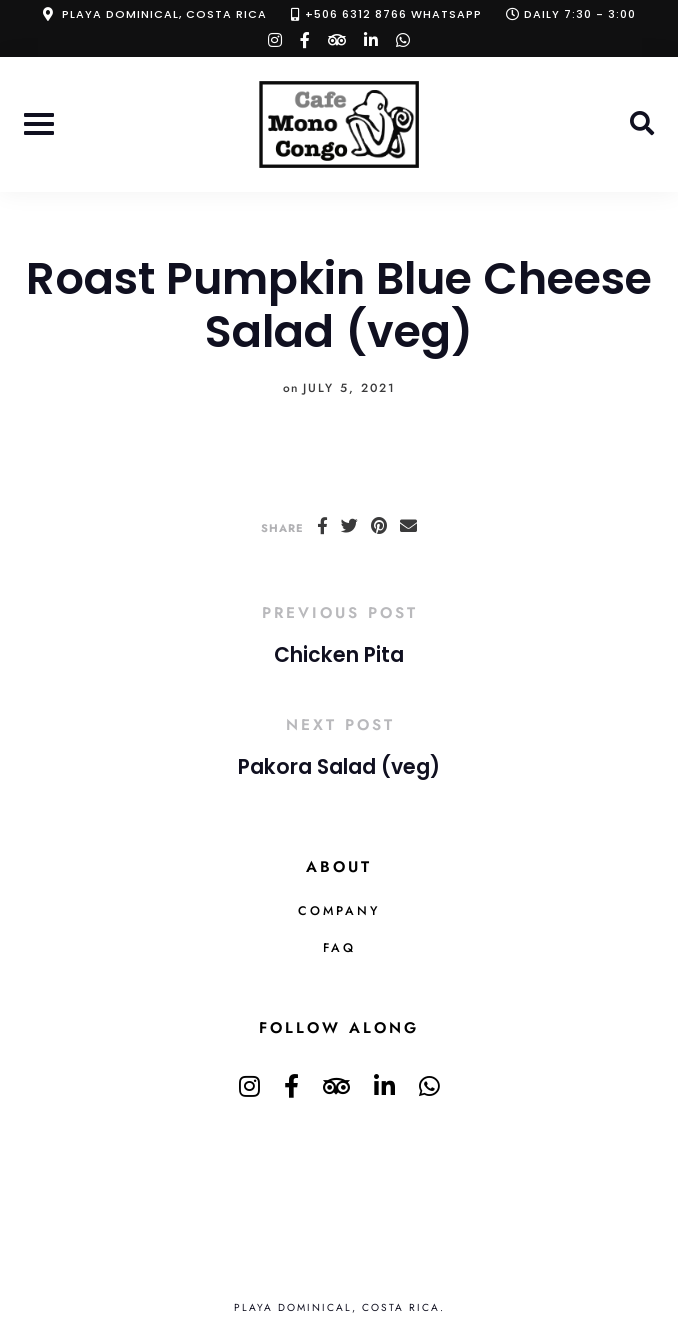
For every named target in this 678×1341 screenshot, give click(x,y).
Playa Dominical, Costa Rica (164, 14)
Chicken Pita (339, 655)
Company (339, 911)
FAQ (339, 948)
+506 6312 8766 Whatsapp (393, 14)
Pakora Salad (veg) (339, 767)
